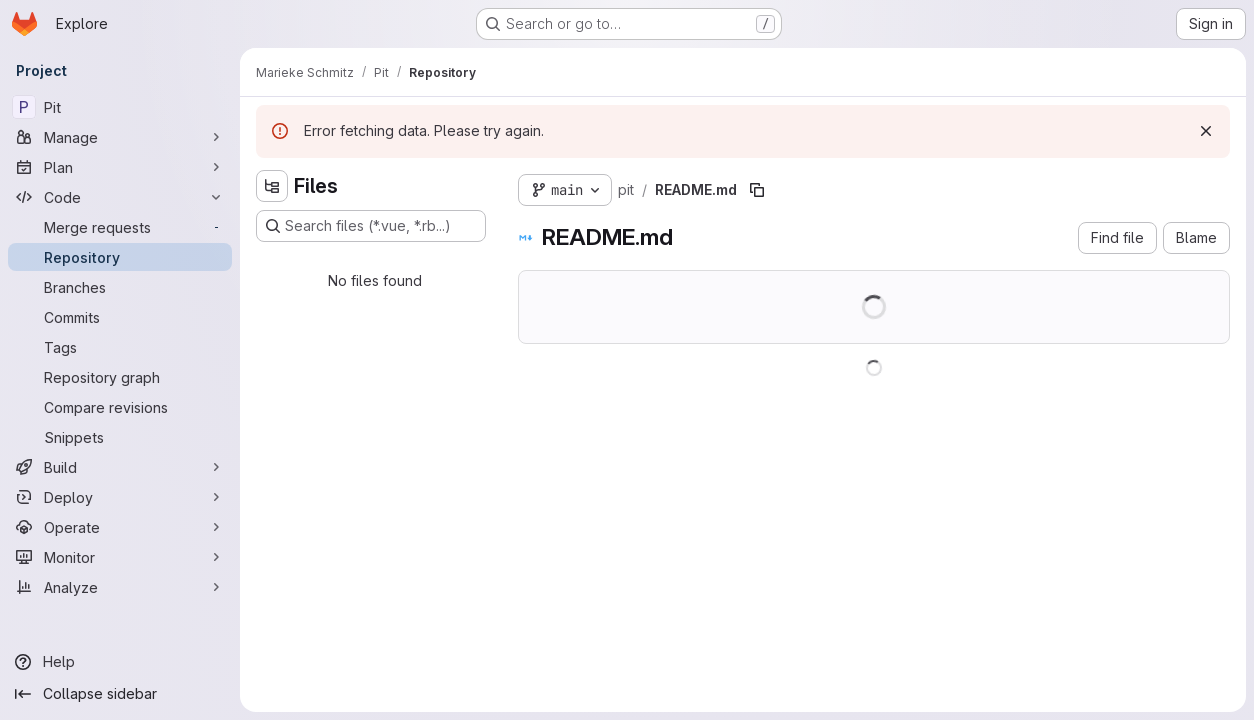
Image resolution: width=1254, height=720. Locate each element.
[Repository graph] (120, 377)
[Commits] (120, 317)
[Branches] (120, 287)
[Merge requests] (120, 227)
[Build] (120, 467)
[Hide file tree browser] (272, 186)
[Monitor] (120, 557)
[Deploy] (120, 497)
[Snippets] (120, 437)
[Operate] (120, 527)
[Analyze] (120, 587)
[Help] (120, 662)
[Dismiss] (1206, 131)
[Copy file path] (757, 190)
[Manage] (120, 137)
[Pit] (120, 107)
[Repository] (120, 257)
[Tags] (120, 347)
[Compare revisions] (120, 407)
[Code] (120, 197)
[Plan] (120, 167)
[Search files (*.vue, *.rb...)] (371, 226)
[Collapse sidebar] (120, 694)
